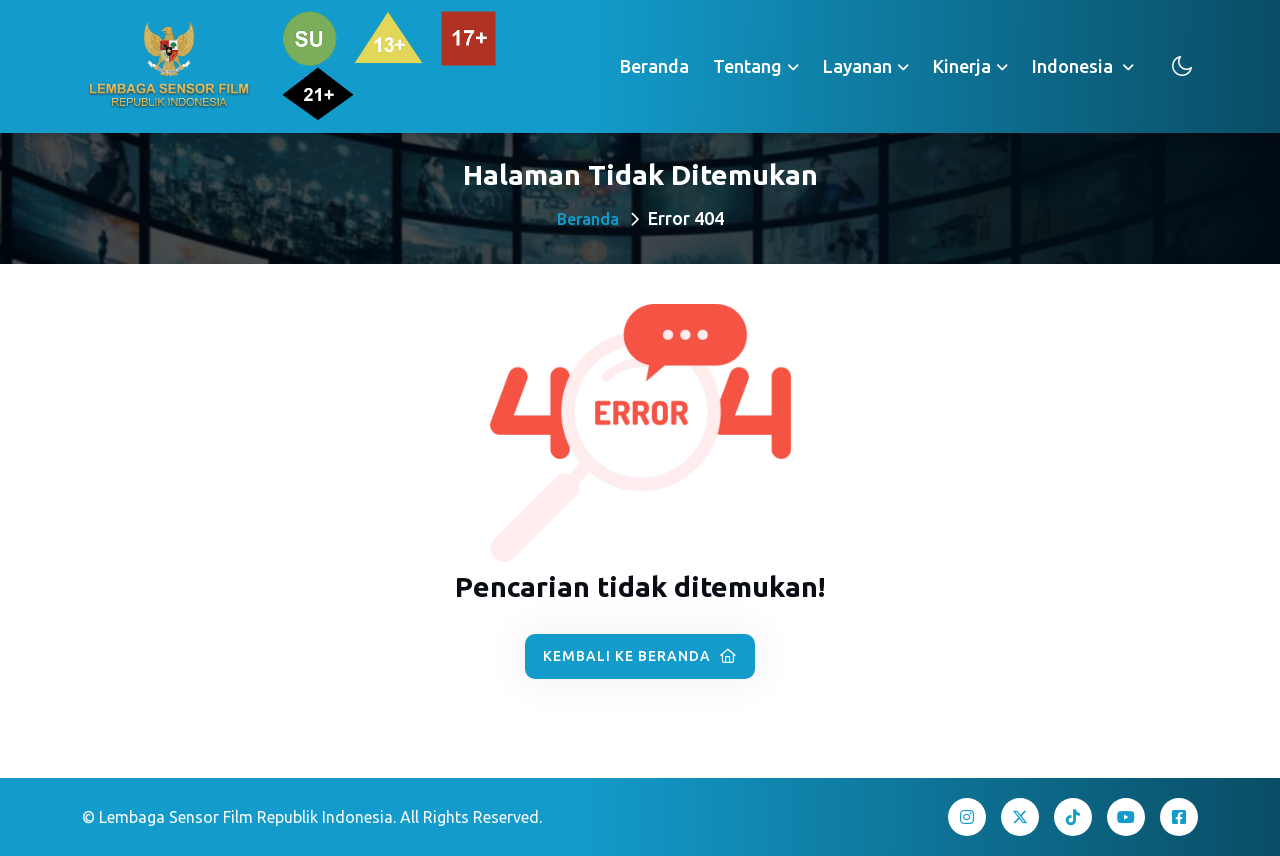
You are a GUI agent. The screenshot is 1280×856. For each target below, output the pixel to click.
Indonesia (1074, 66)
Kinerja (962, 66)
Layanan (857, 66)
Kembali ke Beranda (640, 656)
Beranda (654, 66)
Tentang (747, 66)
